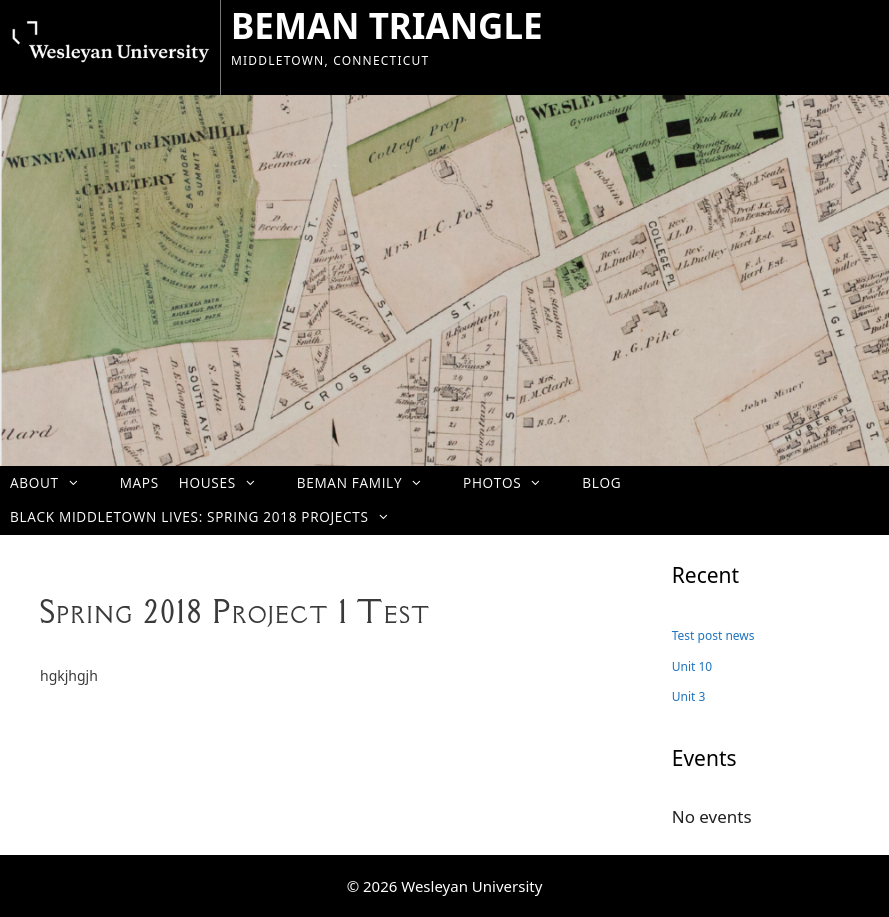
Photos (512, 482)
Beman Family (370, 482)
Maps (139, 482)
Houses (228, 482)
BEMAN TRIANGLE (387, 25)
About (55, 482)
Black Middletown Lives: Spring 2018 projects (210, 516)
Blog (601, 482)
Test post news (713, 635)
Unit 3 (689, 696)
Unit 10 (692, 666)
